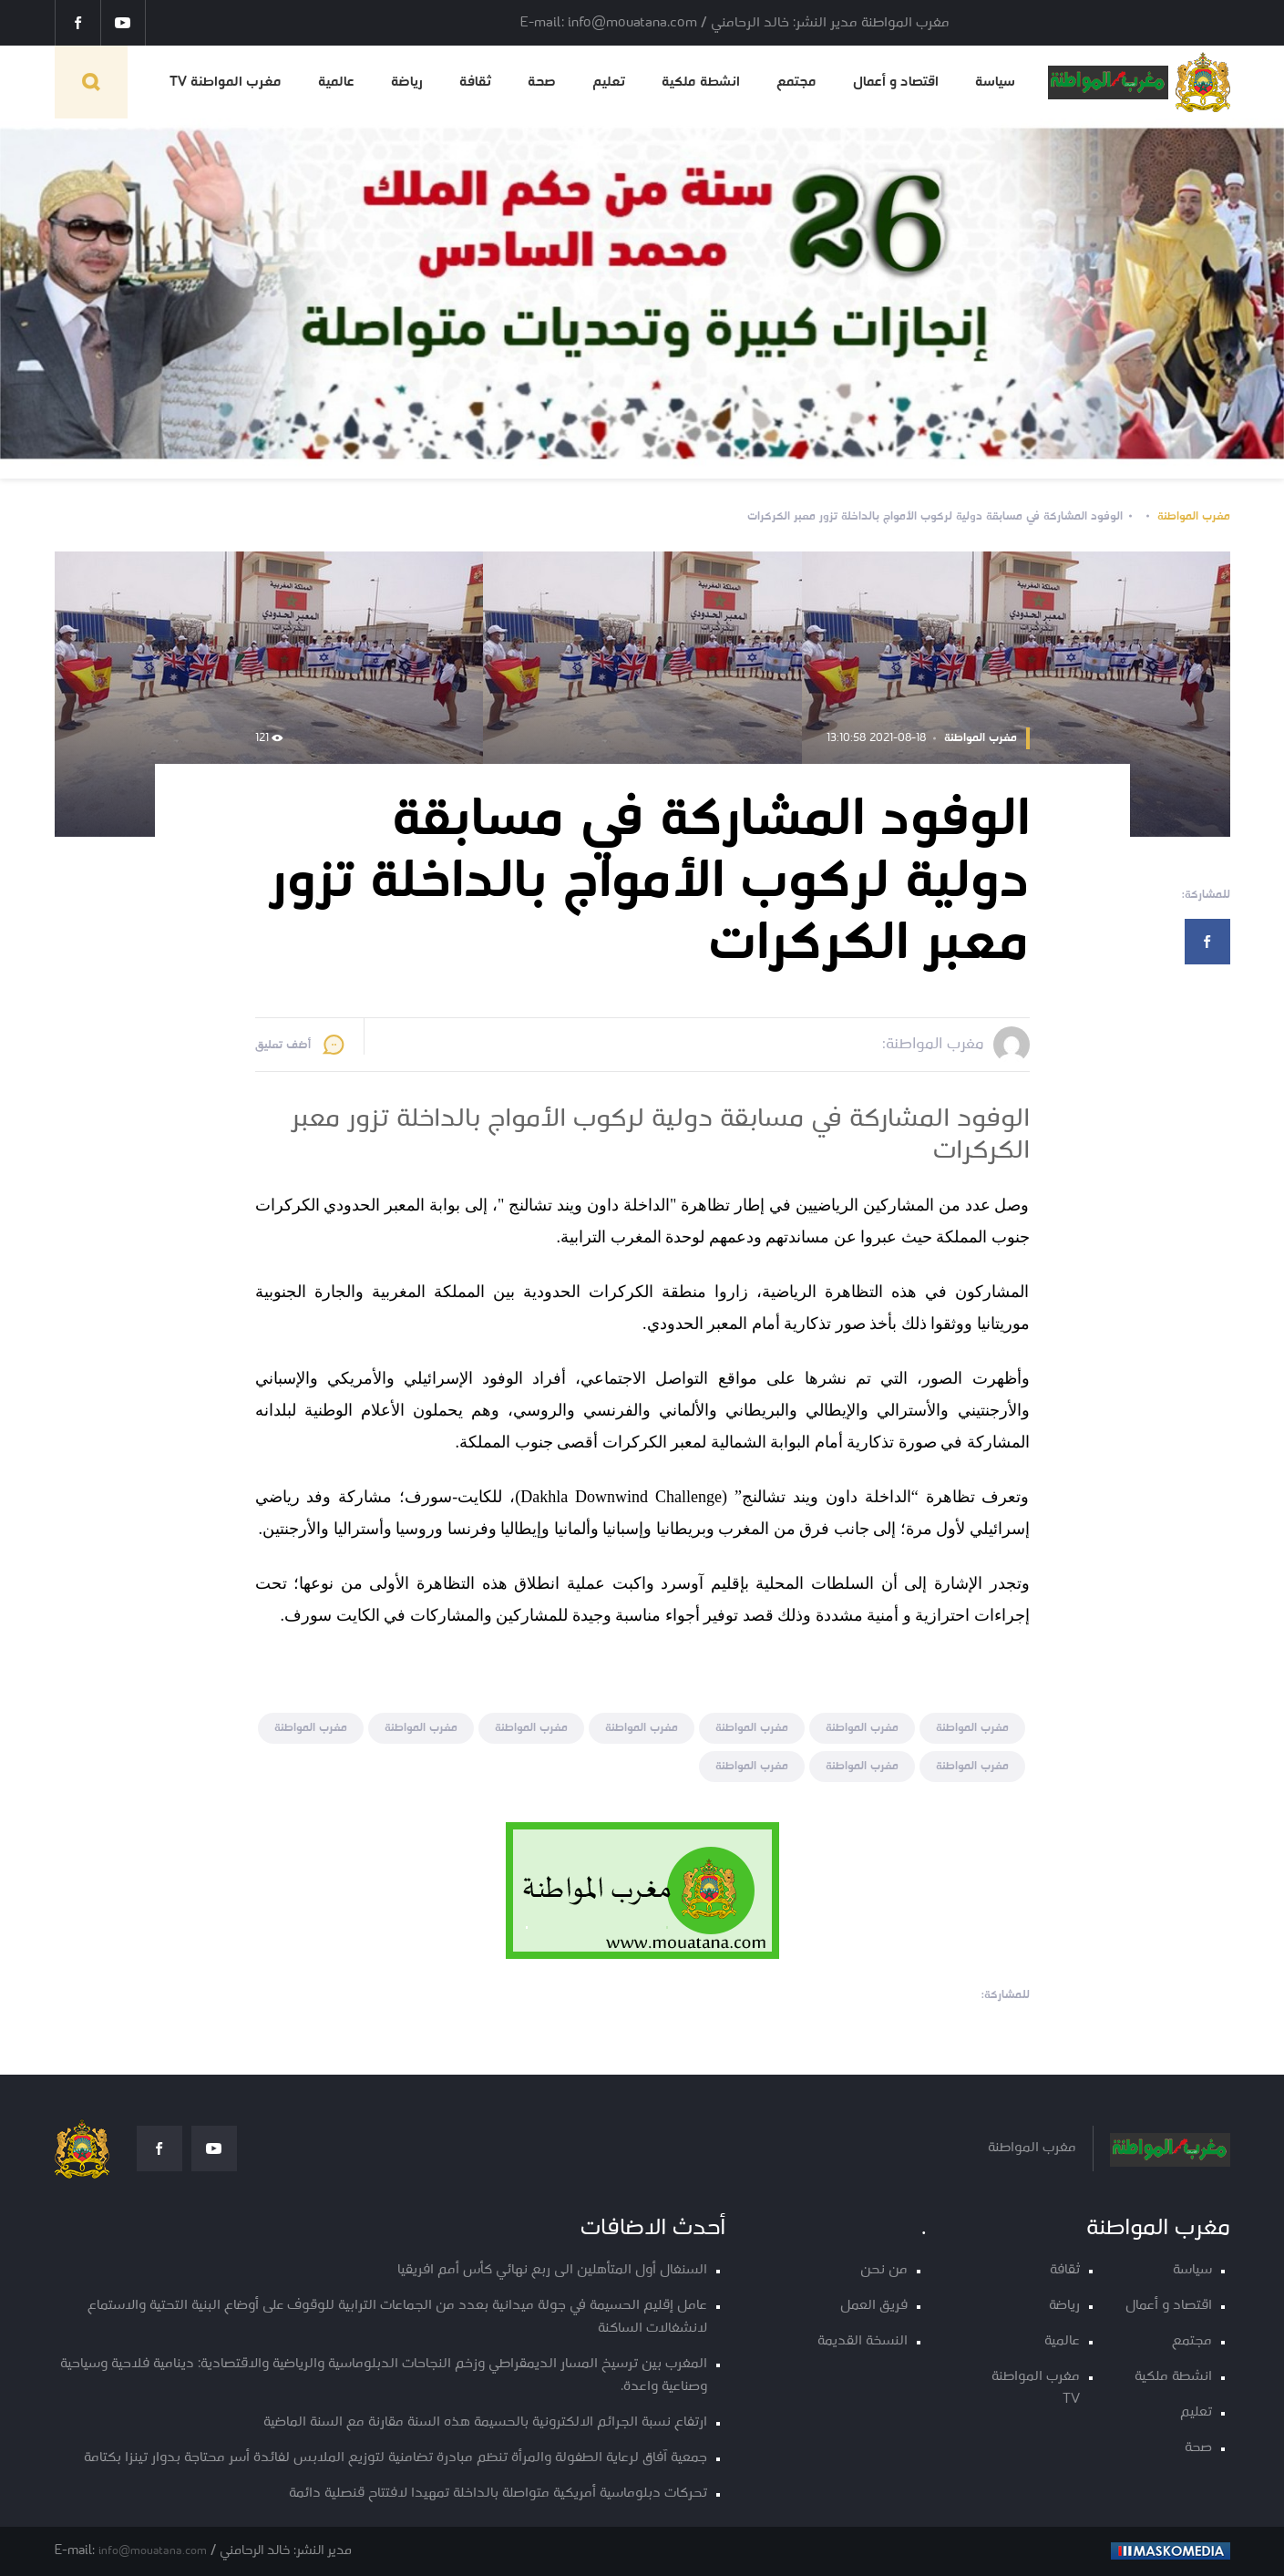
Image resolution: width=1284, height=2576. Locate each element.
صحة (542, 82)
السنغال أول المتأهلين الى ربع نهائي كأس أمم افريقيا (552, 2270)
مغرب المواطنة (1193, 516)
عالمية (336, 82)
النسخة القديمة (862, 2341)
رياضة (407, 82)
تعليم (608, 82)
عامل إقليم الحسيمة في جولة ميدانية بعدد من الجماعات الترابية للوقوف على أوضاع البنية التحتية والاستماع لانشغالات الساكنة (397, 2317)
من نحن (884, 2270)
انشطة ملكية (701, 82)
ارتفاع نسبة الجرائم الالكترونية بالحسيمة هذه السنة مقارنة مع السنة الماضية (485, 2422)
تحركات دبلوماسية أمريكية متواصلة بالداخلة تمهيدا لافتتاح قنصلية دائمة (498, 2493)
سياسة (995, 82)
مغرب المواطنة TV (225, 82)
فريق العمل (874, 2305)
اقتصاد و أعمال (896, 82)
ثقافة (475, 82)
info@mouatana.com (152, 2550)
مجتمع (796, 82)
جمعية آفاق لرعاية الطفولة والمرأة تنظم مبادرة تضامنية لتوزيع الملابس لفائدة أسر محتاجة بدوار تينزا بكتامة (395, 2458)
